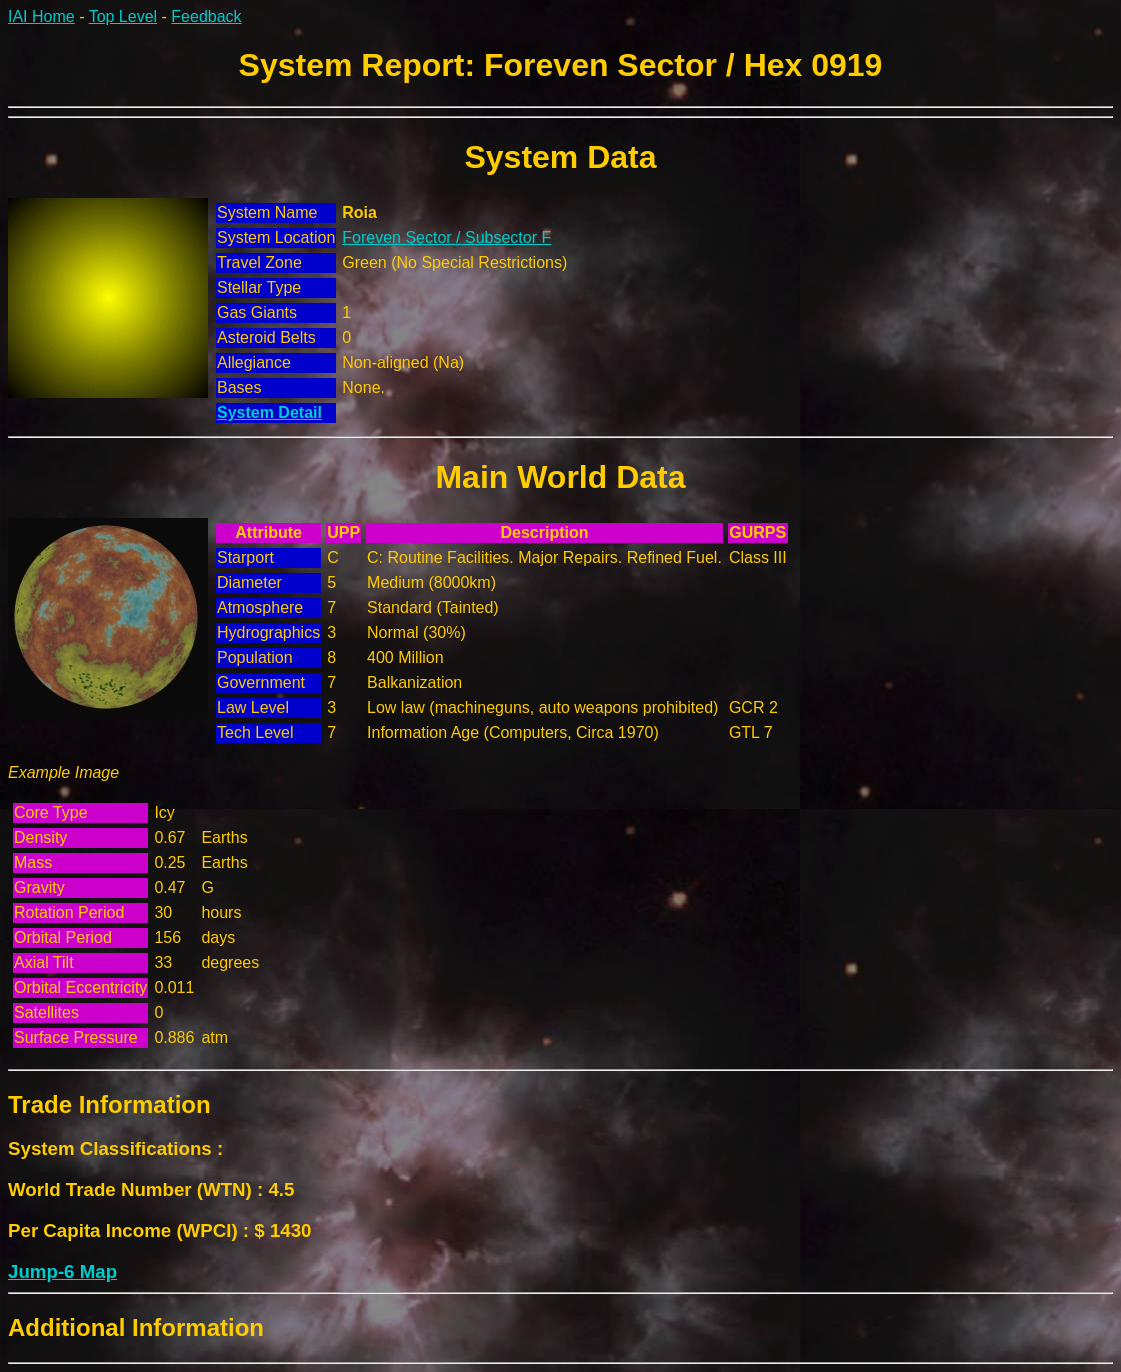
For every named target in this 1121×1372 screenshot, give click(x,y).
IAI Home (41, 16)
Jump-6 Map (62, 1271)
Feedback (206, 16)
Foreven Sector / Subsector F (446, 237)
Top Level (123, 16)
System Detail (269, 412)
